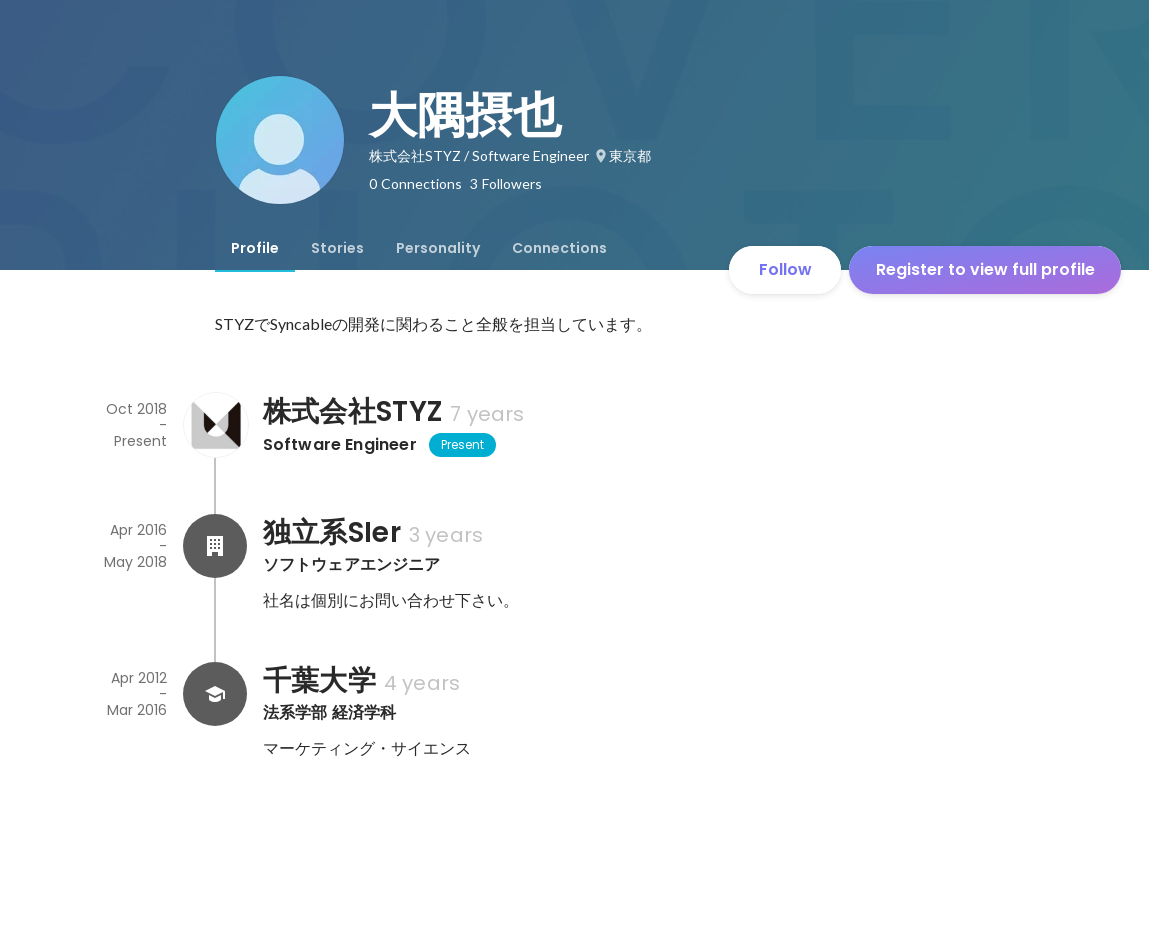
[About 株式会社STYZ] (215, 425)
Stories (337, 248)
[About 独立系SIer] (215, 546)
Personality (438, 248)
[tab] (255, 248)
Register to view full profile (985, 269)
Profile (255, 248)
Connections (559, 248)
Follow (785, 269)
